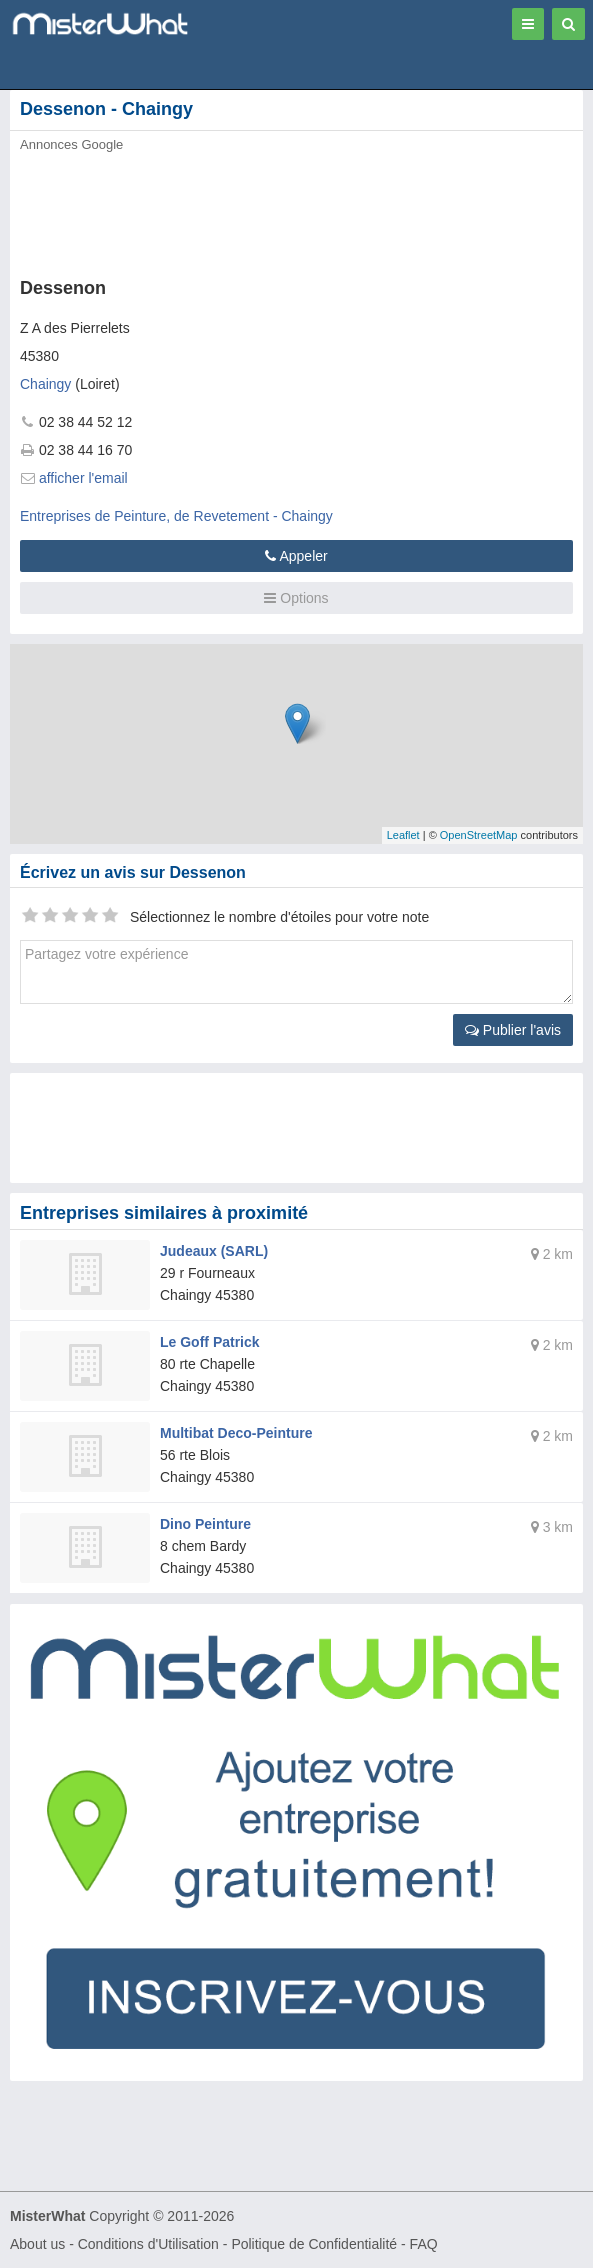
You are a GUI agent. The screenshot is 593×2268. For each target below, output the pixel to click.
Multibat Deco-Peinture (236, 1433)
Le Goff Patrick (210, 1342)
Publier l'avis (513, 1030)
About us (37, 2244)
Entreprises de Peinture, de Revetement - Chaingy (176, 516)
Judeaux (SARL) (214, 1251)
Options (296, 598)
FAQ (424, 2244)
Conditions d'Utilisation (148, 2244)
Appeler (296, 556)
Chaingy (45, 384)
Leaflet (403, 835)
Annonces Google (71, 144)
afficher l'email (83, 478)
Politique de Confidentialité (314, 2244)
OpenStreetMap (479, 835)
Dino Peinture (205, 1524)
